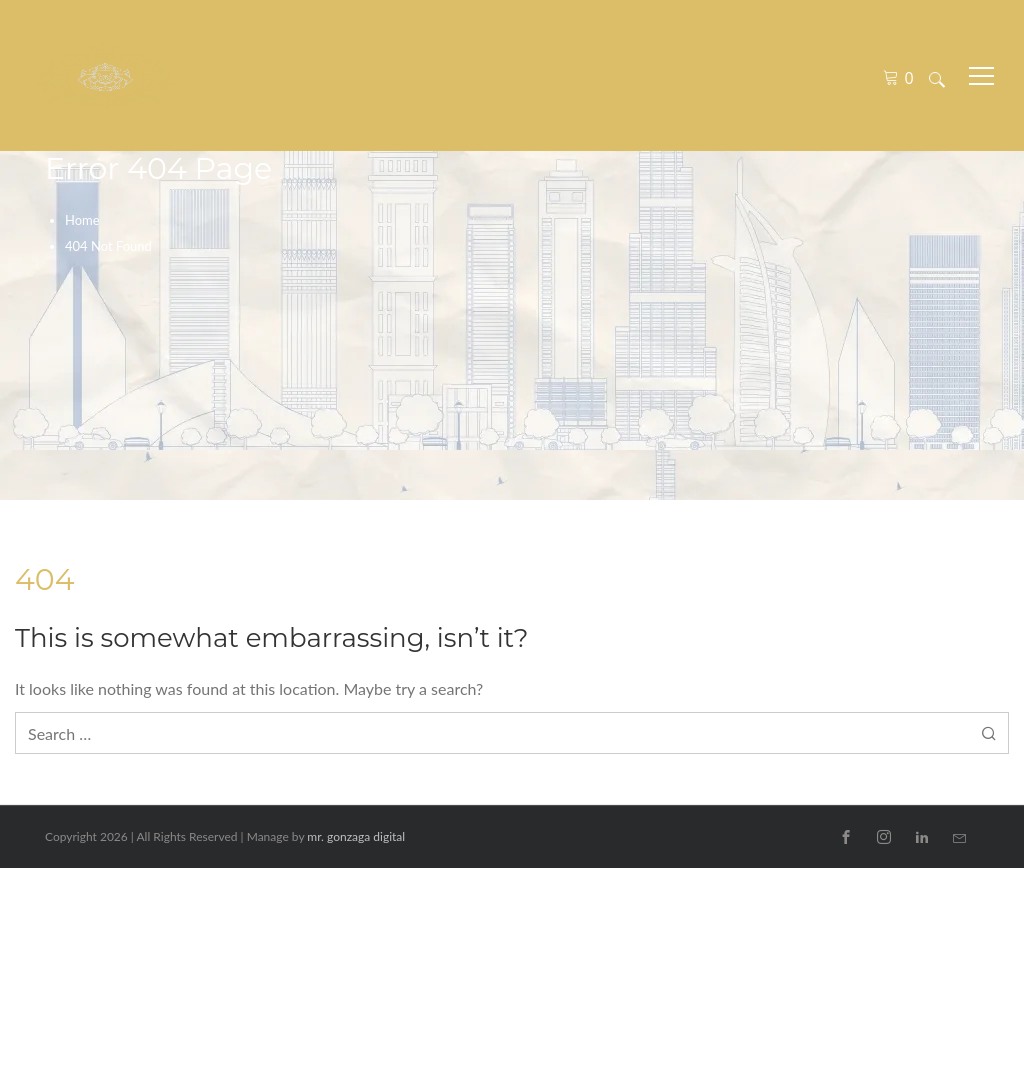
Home (82, 220)
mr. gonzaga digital (356, 836)
